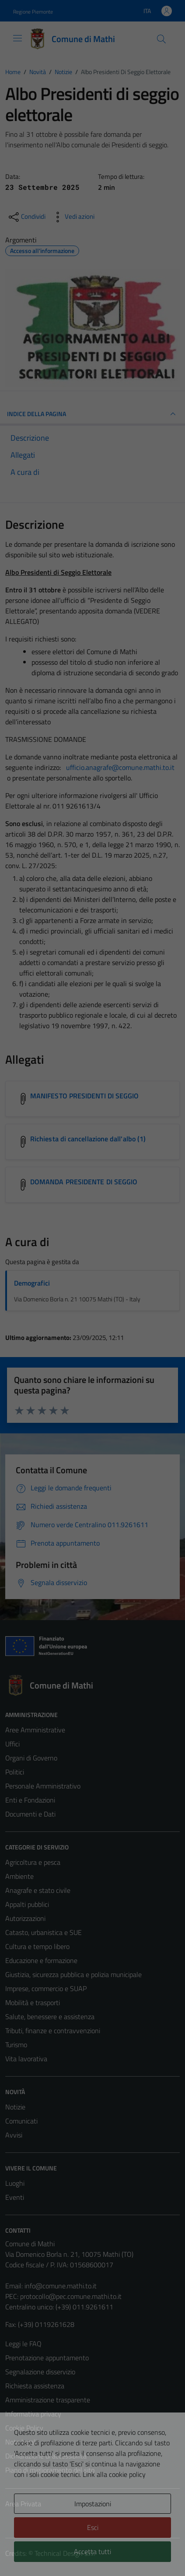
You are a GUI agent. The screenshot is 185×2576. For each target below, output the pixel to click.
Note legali (21, 2442)
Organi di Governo (31, 1758)
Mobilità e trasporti (32, 2002)
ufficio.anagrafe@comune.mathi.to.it (120, 767)
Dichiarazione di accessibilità (46, 2456)
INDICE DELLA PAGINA (92, 414)
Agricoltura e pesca (32, 1862)
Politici (14, 1772)
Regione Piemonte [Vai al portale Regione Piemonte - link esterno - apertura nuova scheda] (33, 11)
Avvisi (13, 2135)
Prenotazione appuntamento (47, 2357)
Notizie (15, 2107)
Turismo (16, 2044)
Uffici (12, 1744)
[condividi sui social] (26, 217)
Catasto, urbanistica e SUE (43, 1932)
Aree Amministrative (35, 1729)
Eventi (14, 2197)
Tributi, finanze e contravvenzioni (52, 2030)
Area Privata (23, 2503)
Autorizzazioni (25, 1918)
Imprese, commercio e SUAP (46, 1988)
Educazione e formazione (41, 1960)
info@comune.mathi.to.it (60, 2285)
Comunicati (21, 2121)
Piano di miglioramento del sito (49, 2470)
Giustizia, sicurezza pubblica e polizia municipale (73, 1974)
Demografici (32, 1283)
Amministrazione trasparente (47, 2399)
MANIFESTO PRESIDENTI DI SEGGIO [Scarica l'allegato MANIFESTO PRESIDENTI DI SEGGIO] (84, 1095)
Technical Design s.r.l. (65, 2553)
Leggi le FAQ (23, 2343)
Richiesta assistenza (34, 2385)
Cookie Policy (24, 2428)
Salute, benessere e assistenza (49, 2016)
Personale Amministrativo (42, 1786)
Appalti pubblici (27, 1904)
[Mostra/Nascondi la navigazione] (17, 38)
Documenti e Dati (30, 1814)
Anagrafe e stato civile (37, 1890)
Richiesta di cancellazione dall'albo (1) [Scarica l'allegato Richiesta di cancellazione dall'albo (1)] (88, 1138)
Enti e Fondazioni (30, 1800)
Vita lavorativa (26, 2058)
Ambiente (19, 1876)
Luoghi (14, 2183)
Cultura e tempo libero (37, 1946)
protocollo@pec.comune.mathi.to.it (71, 2296)
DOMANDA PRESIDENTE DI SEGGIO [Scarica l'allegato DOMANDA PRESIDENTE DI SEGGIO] (83, 1181)
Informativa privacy (33, 2414)
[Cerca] (161, 39)
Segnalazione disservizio (40, 2371)
